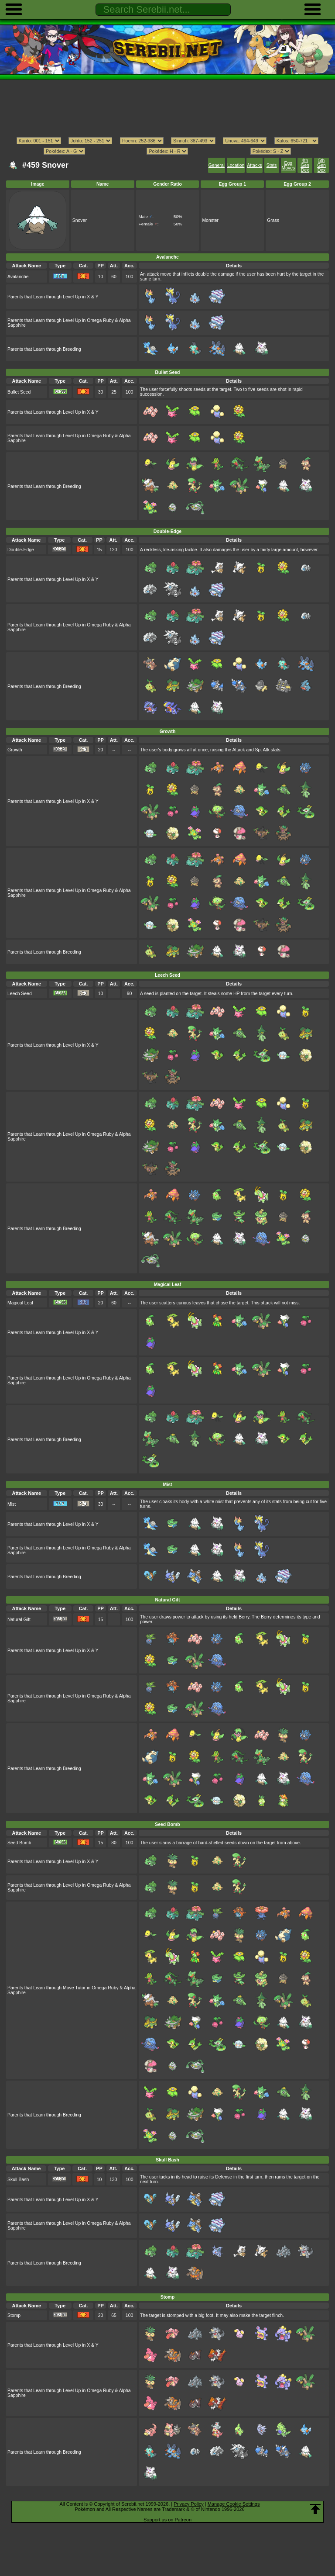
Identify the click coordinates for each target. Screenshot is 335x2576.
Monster (210, 220)
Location (235, 165)
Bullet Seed (19, 392)
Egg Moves (288, 165)
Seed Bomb (19, 1842)
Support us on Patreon (167, 2519)
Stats (272, 165)
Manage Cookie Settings (234, 2504)
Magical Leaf (20, 1302)
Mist (11, 1504)
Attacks (254, 165)
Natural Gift (19, 1619)
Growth (14, 749)
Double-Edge (20, 549)
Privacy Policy (188, 2504)
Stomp (14, 2315)
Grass (273, 220)
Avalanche (18, 276)
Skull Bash (18, 2179)
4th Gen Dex (305, 165)
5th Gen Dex (321, 165)
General (217, 165)
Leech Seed (19, 993)
